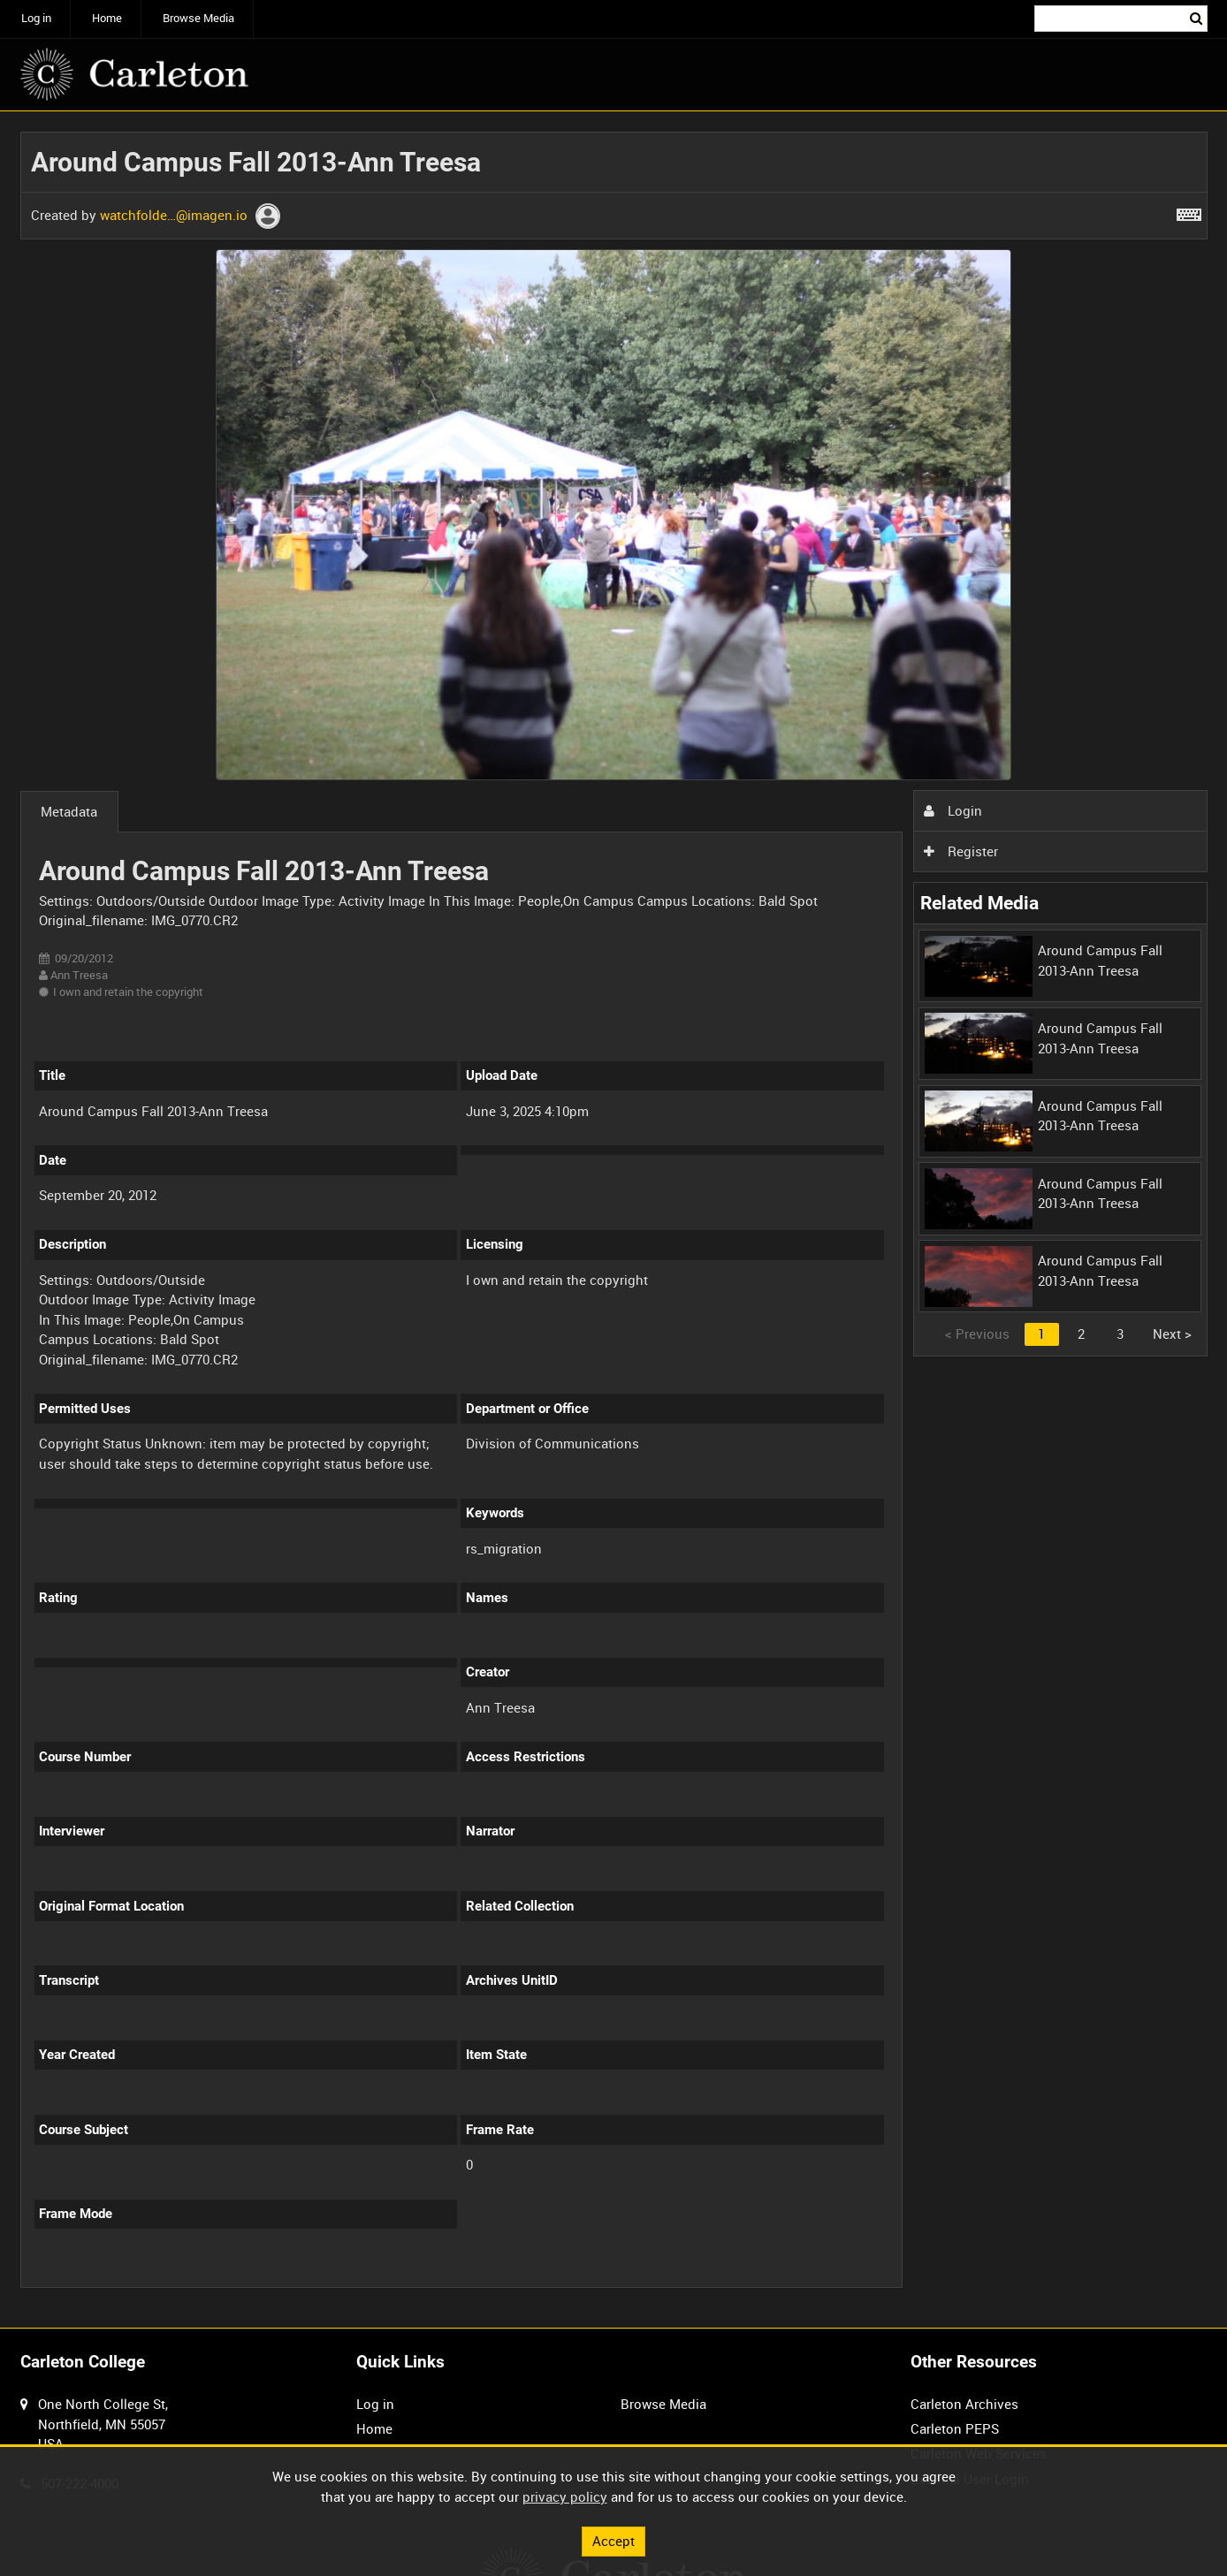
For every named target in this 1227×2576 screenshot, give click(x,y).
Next (1172, 1333)
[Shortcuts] (1189, 211)
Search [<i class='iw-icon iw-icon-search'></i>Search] (1197, 17)
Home (107, 18)
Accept (613, 2540)
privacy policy (564, 2496)
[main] (614, 1220)
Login (953, 810)
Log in (36, 18)
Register (961, 851)
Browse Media (198, 18)
